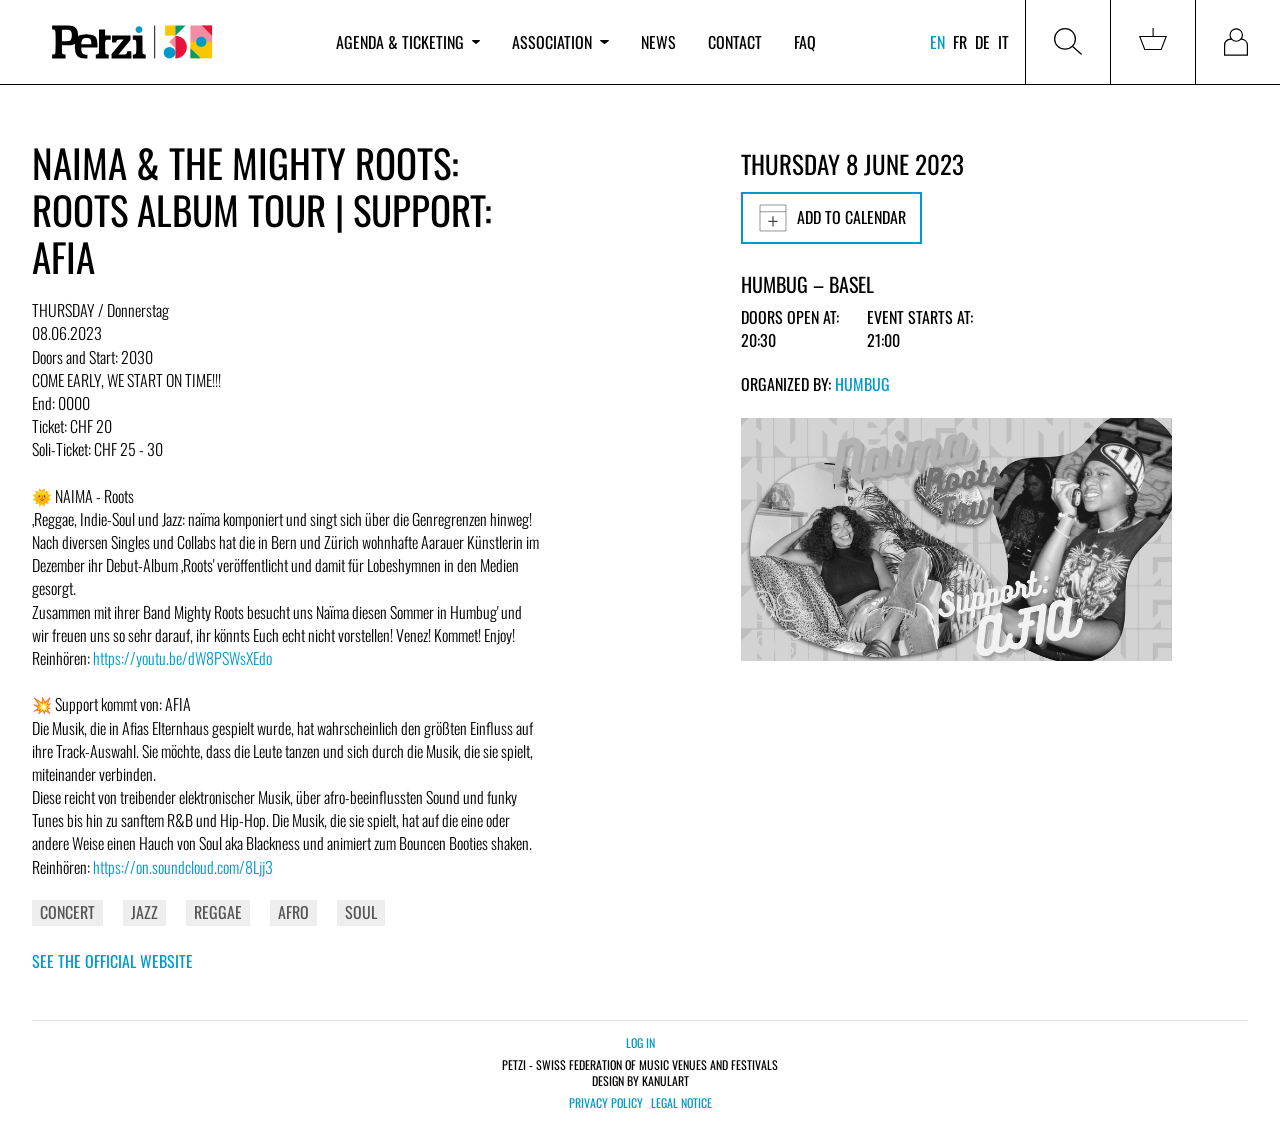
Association (560, 42)
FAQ (805, 42)
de (982, 42)
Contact (735, 42)
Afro (293, 912)
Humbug (862, 384)
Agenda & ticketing (408, 42)
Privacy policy (606, 1103)
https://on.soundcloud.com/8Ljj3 (183, 867)
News (658, 42)
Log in (640, 1042)
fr (960, 42)
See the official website (112, 961)
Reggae (218, 912)
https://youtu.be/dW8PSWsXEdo (182, 658)
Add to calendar (831, 218)
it (1003, 42)
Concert (67, 912)
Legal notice (681, 1103)
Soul (361, 912)
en (937, 42)
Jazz (144, 912)
